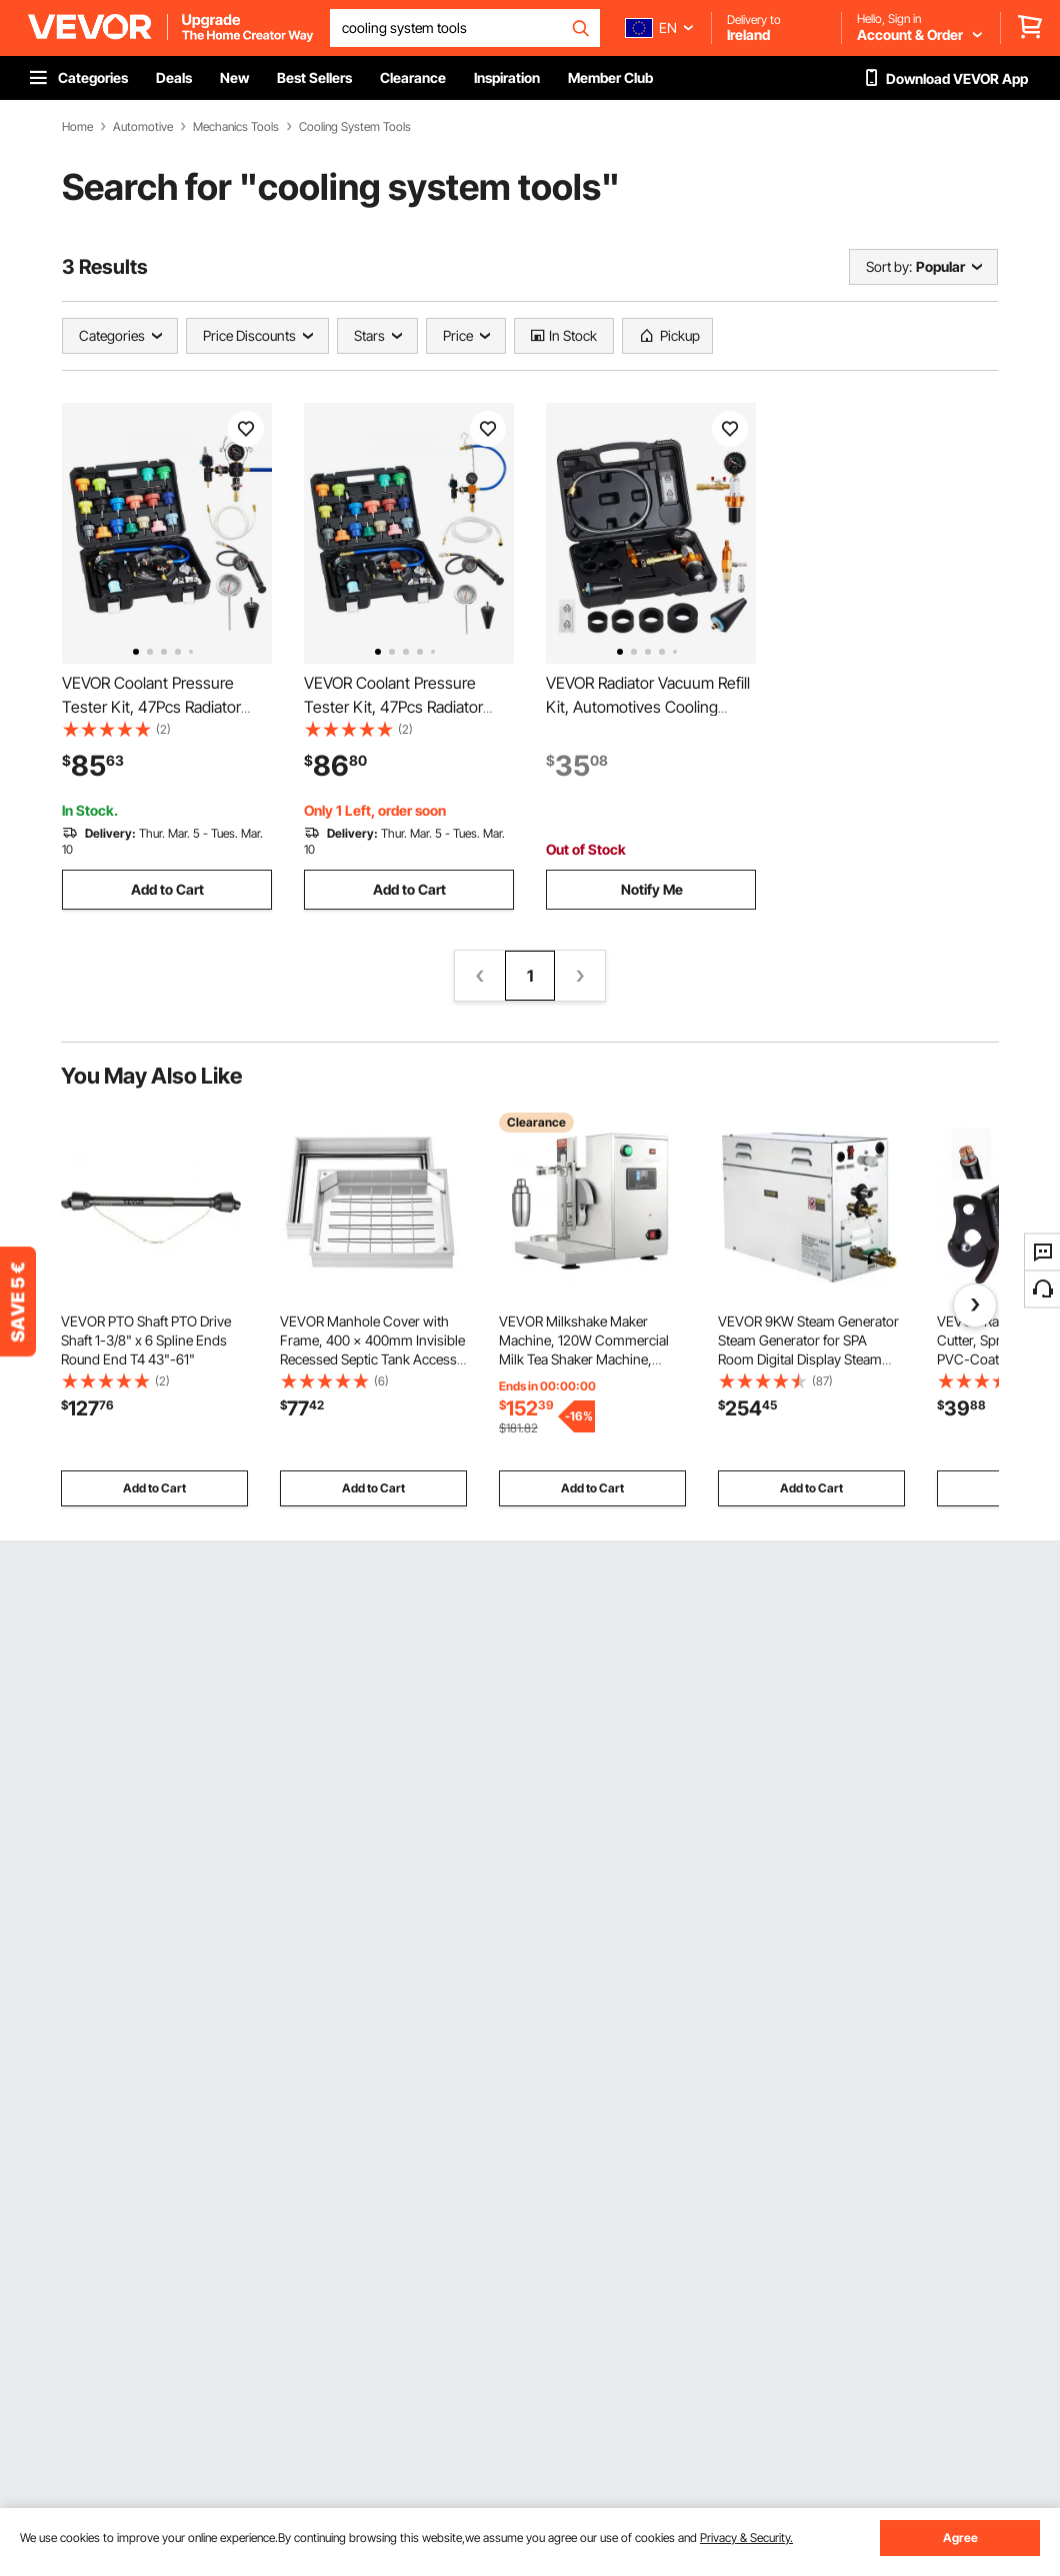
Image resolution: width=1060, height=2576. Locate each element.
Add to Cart (167, 889)
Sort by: (889, 266)
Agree (960, 2537)
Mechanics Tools (236, 127)
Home (77, 127)
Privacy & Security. (746, 2537)
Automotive (143, 127)
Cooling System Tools (355, 127)
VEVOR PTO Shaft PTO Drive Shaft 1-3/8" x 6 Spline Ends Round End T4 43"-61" (146, 1339)
